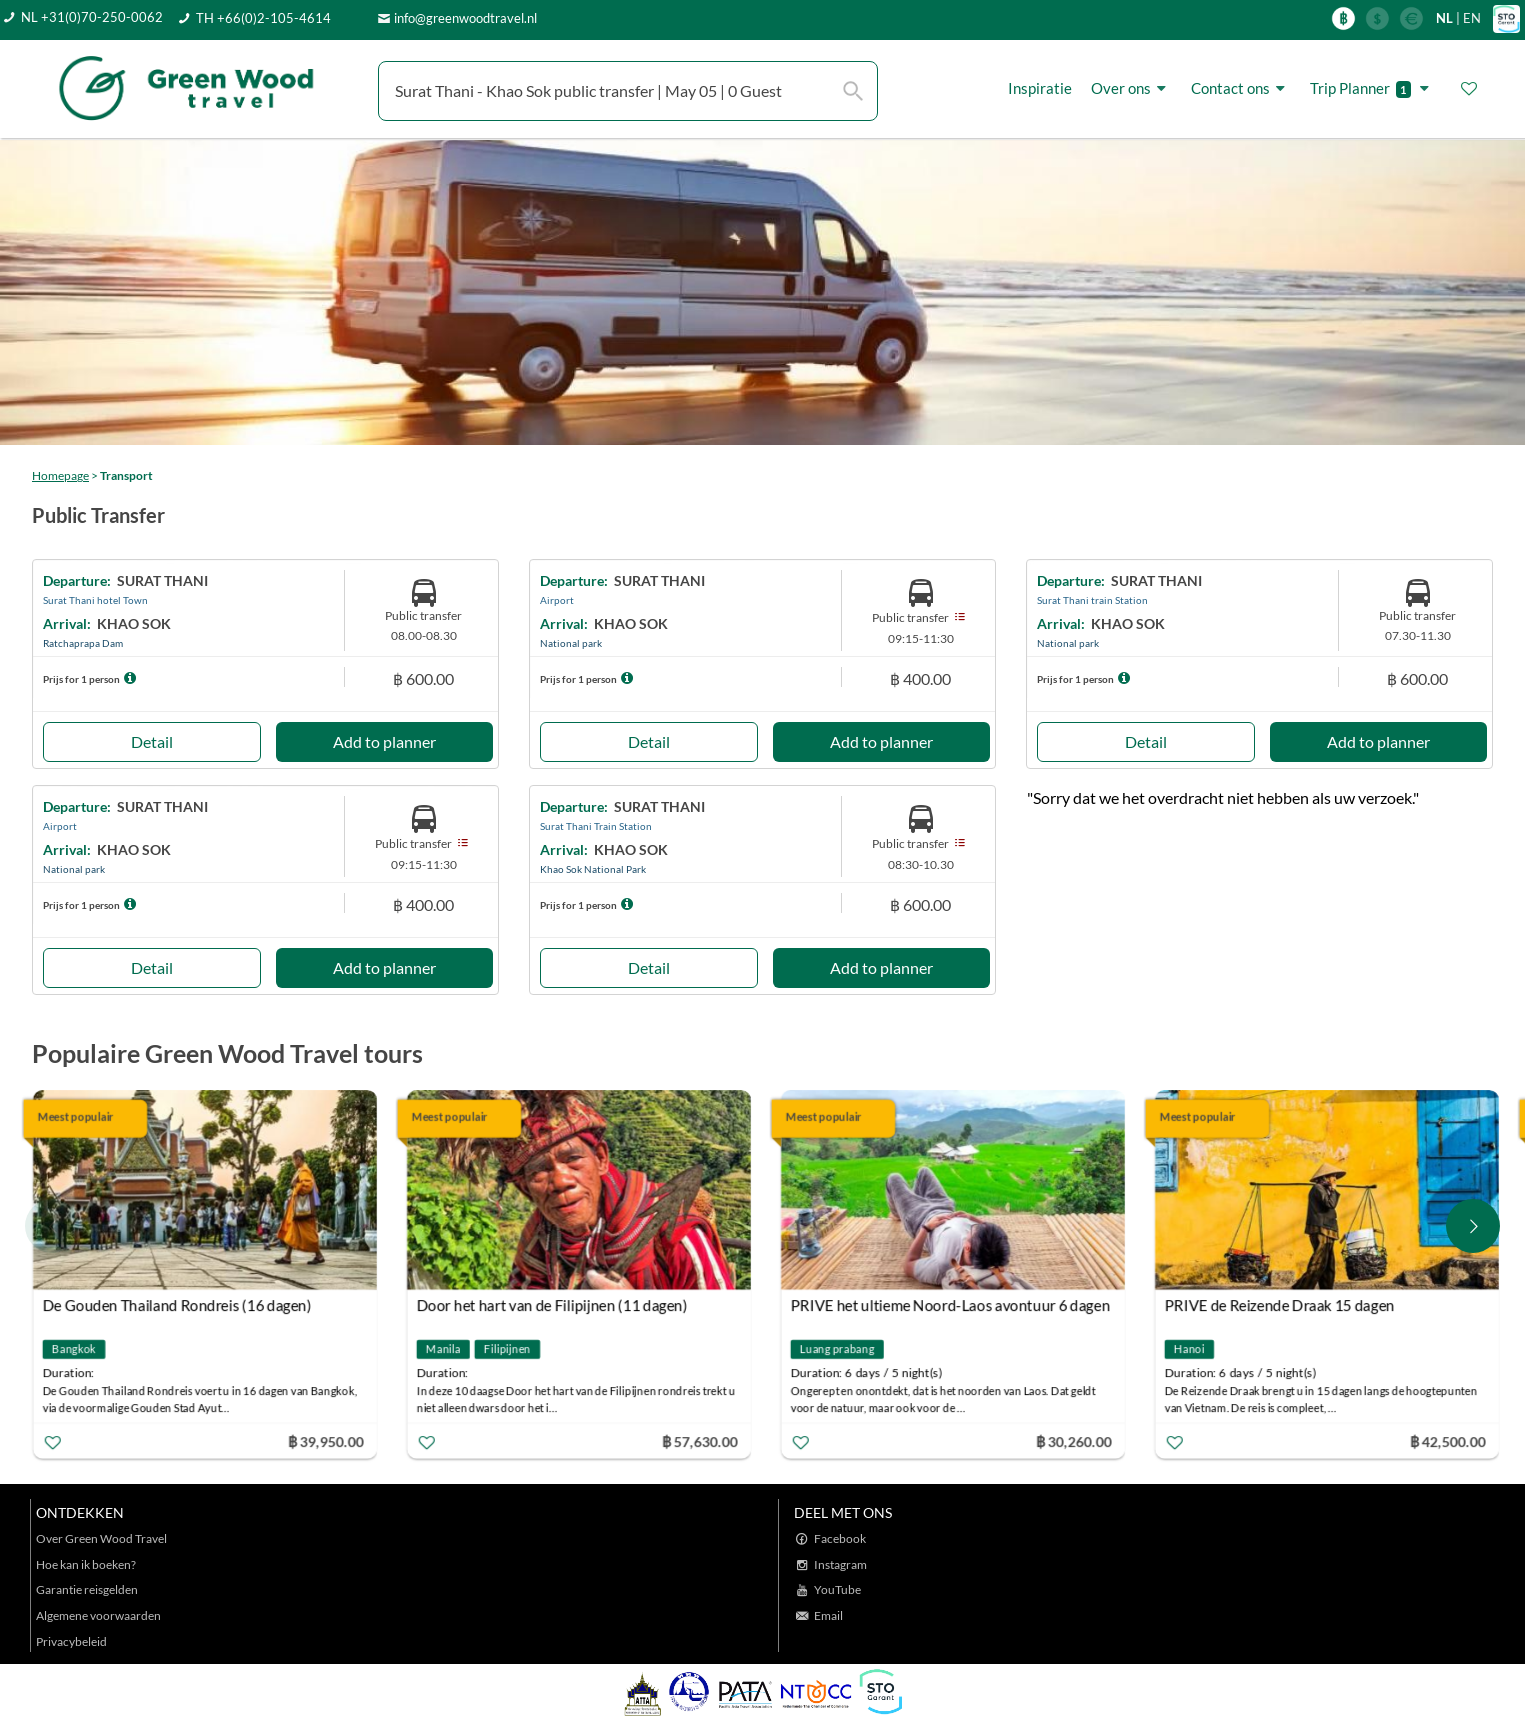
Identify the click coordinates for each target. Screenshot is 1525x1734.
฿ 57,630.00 (701, 1440)
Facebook (840, 1538)
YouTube (837, 1589)
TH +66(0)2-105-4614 (263, 18)
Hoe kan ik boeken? (86, 1564)
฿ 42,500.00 (1450, 1440)
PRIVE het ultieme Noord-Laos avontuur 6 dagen (951, 1305)
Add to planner (384, 741)
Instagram (840, 1564)
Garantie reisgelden (87, 1589)
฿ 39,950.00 (327, 1440)
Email (828, 1615)
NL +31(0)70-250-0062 (92, 17)
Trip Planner (1372, 88)
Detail (152, 741)
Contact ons (1241, 88)
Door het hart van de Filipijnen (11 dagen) (553, 1305)
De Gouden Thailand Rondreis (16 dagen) (178, 1305)
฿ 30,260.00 (1075, 1440)
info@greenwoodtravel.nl (465, 18)
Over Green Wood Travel (101, 1538)
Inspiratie (1040, 88)
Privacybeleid (71, 1641)
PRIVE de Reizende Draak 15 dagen (1281, 1305)
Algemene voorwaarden (98, 1615)
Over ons (1131, 88)
